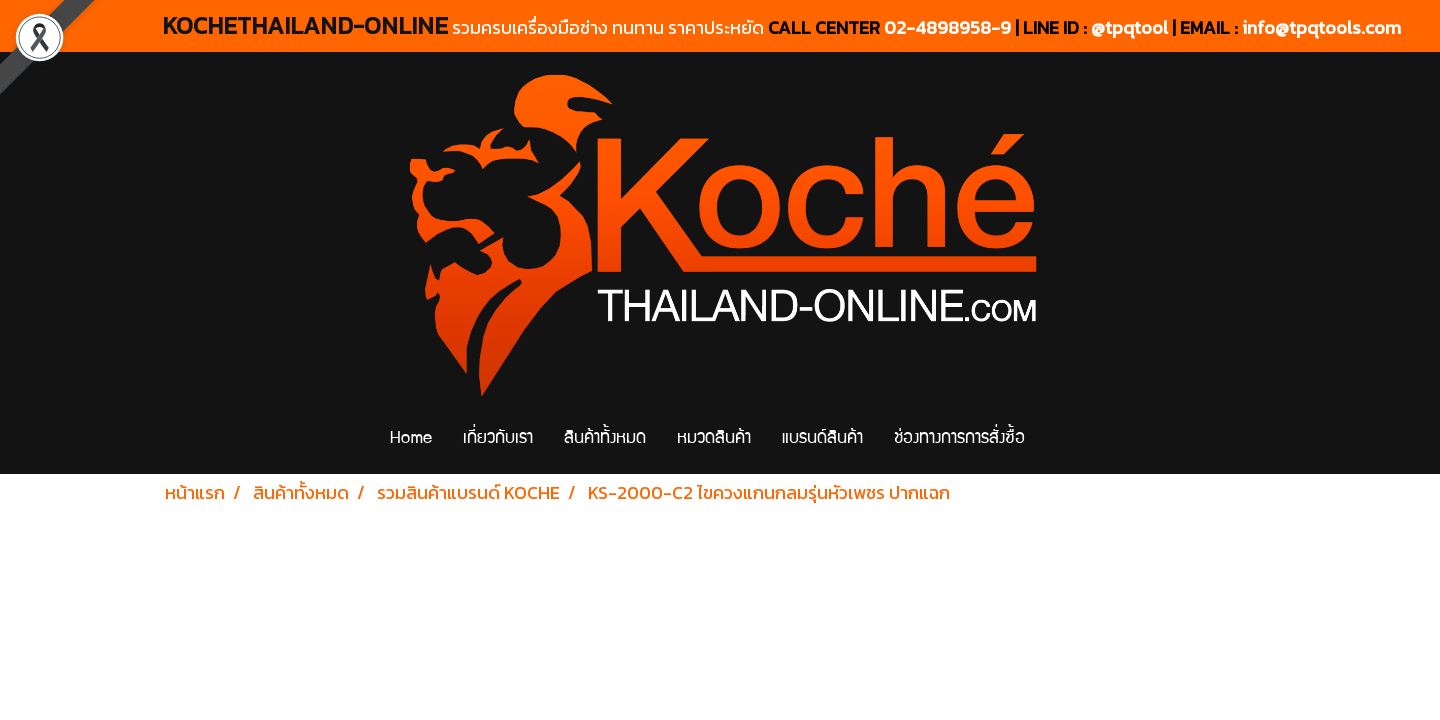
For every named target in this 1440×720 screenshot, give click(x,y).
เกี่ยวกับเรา (498, 439)
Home (411, 439)
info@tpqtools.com (1321, 27)
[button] (1058, 440)
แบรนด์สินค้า (822, 439)
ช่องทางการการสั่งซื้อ (959, 439)
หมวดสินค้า (714, 439)
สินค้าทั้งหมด (605, 439)
